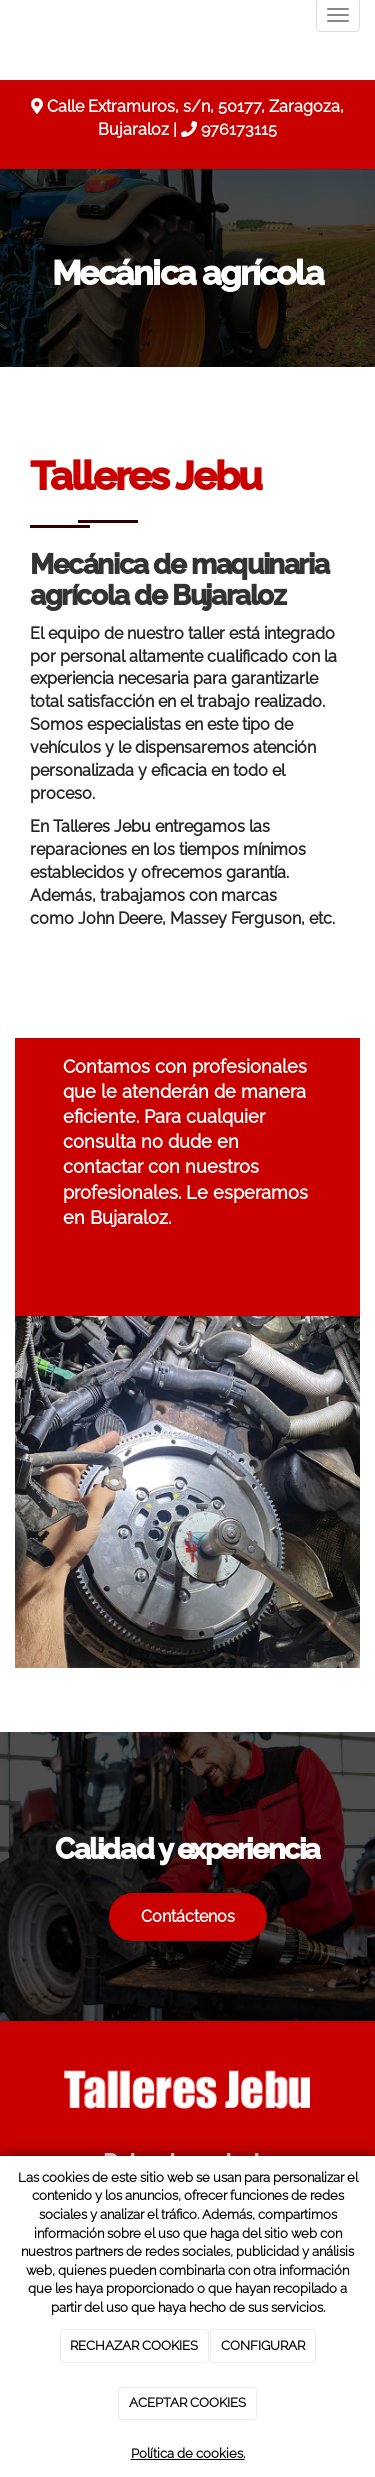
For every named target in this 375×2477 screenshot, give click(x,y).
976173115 (239, 129)
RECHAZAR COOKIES (134, 2345)
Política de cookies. (188, 2453)
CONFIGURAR (263, 2345)
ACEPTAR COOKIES (187, 2402)
